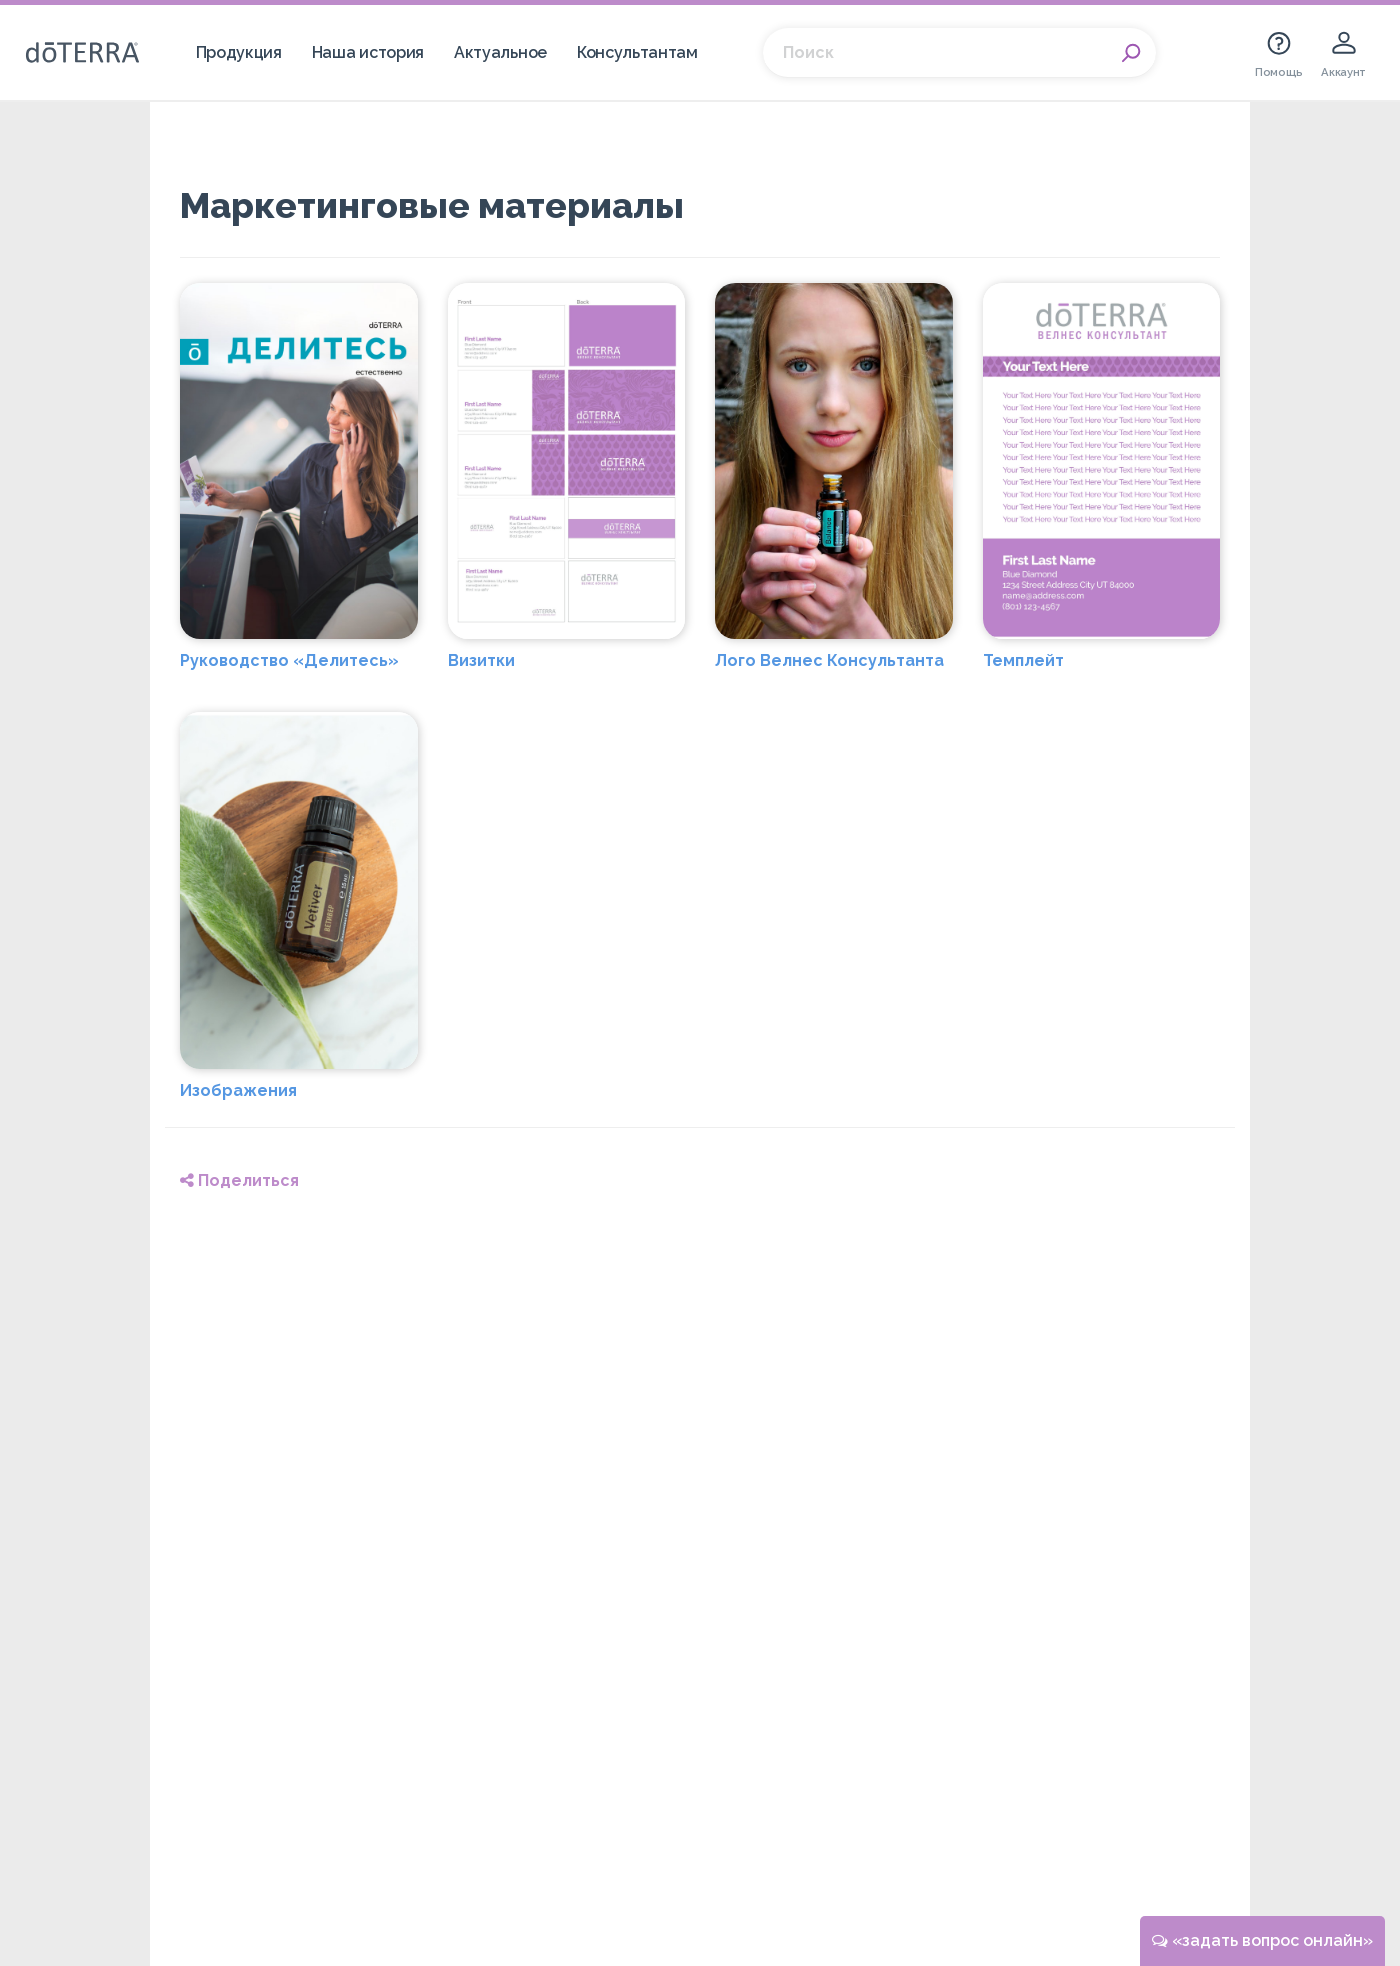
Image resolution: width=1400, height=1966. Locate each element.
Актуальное (500, 52)
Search (1131, 53)
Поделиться (239, 1180)
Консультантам (637, 52)
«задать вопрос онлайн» (1262, 1940)
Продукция (239, 52)
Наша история (368, 52)
